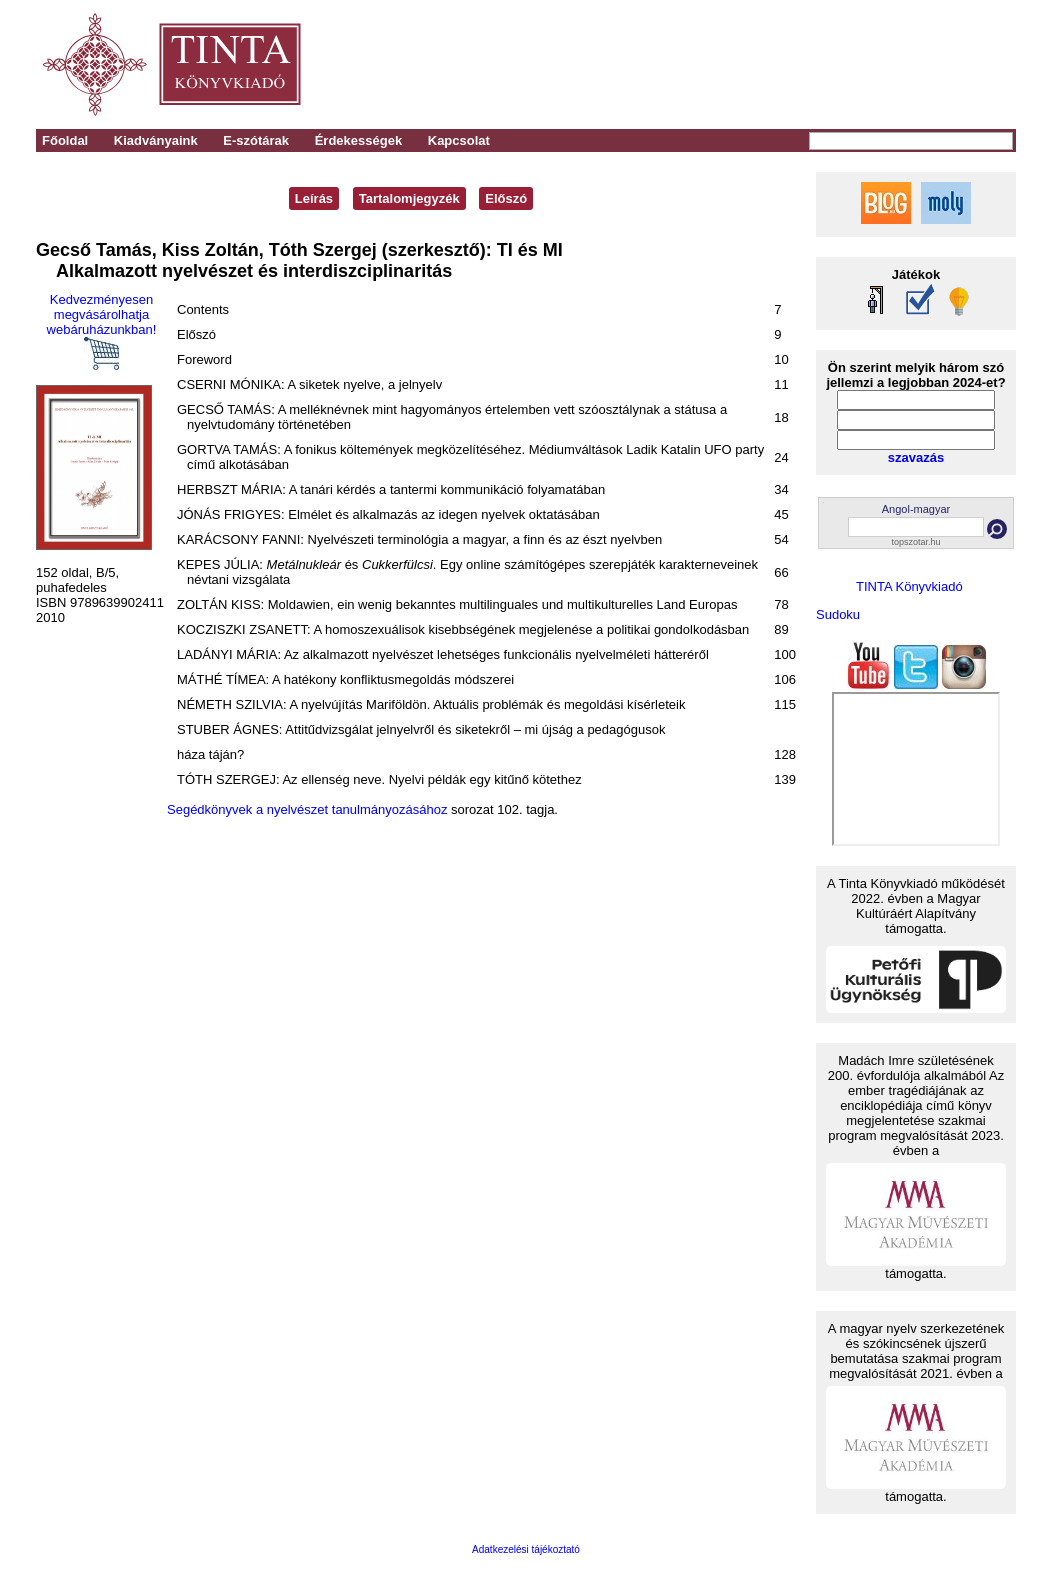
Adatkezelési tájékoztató (526, 1549)
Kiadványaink (156, 140)
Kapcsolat (459, 140)
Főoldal (65, 140)
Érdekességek (358, 140)
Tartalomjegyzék (409, 198)
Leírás (314, 198)
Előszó (506, 198)
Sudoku (838, 614)
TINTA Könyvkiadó (909, 586)
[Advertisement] (737, 65)
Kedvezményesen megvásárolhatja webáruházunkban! (102, 331)
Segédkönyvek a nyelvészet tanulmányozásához (307, 809)
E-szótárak (256, 140)
